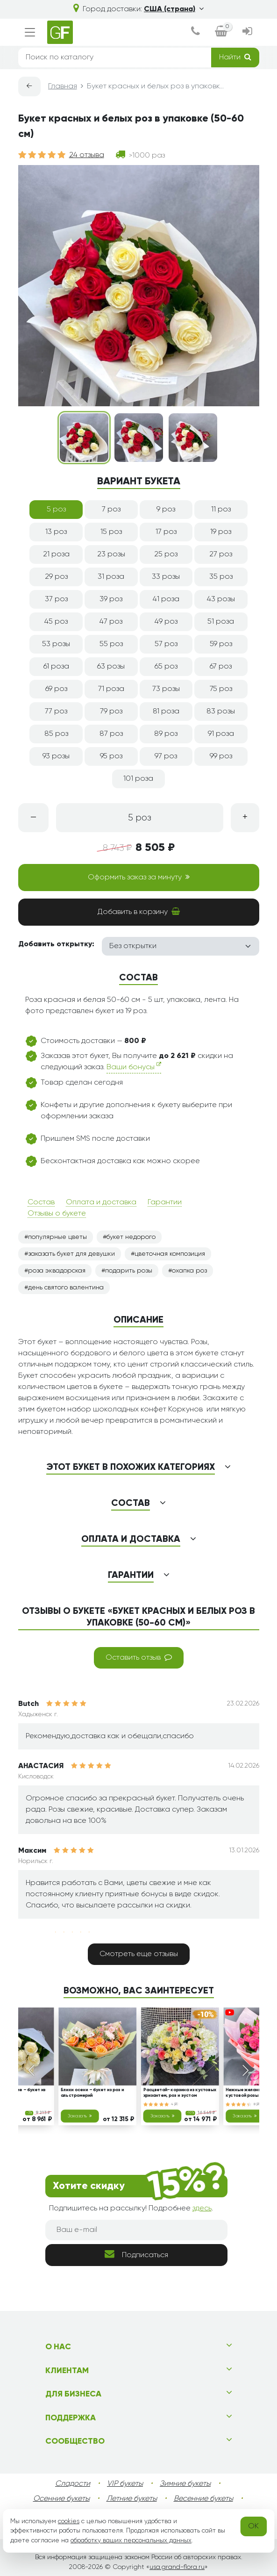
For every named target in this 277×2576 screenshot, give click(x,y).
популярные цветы (57, 1237)
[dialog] (195, 32)
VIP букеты (125, 2484)
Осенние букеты (61, 2499)
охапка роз (189, 1270)
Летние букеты (132, 2499)
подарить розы (128, 1270)
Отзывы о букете (57, 1213)
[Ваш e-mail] (136, 2230)
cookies (68, 2521)
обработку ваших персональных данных (131, 2540)
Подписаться (136, 2254)
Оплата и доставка (101, 1202)
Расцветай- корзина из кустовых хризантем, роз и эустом (179, 2093)
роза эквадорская (56, 1270)
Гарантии (165, 1202)
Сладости (72, 2484)
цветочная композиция (170, 1254)
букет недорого (131, 1237)
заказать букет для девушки (71, 1254)
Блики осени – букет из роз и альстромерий (92, 2093)
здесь (202, 2208)
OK (253, 2526)
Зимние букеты (185, 2484)
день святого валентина (66, 1287)
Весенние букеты (203, 2499)
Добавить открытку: (56, 944)
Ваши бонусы (134, 1066)
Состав (41, 1202)
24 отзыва (86, 155)
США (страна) (174, 9)
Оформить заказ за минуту (139, 877)
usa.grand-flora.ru (177, 2567)
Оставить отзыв (139, 1657)
